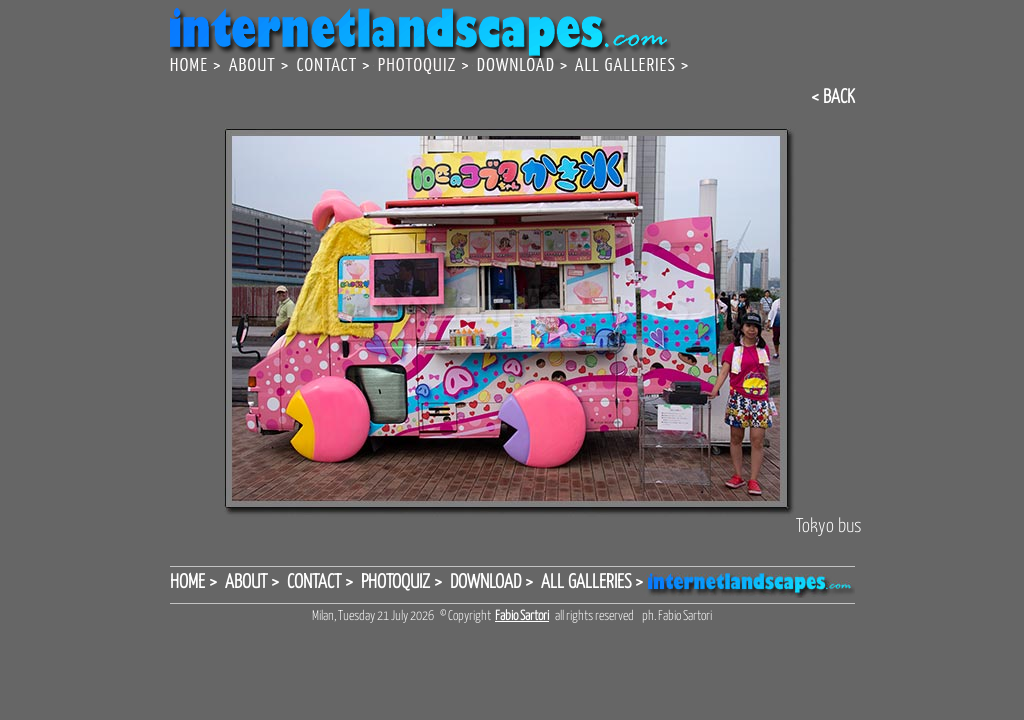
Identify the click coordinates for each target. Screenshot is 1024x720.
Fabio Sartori (522, 616)
